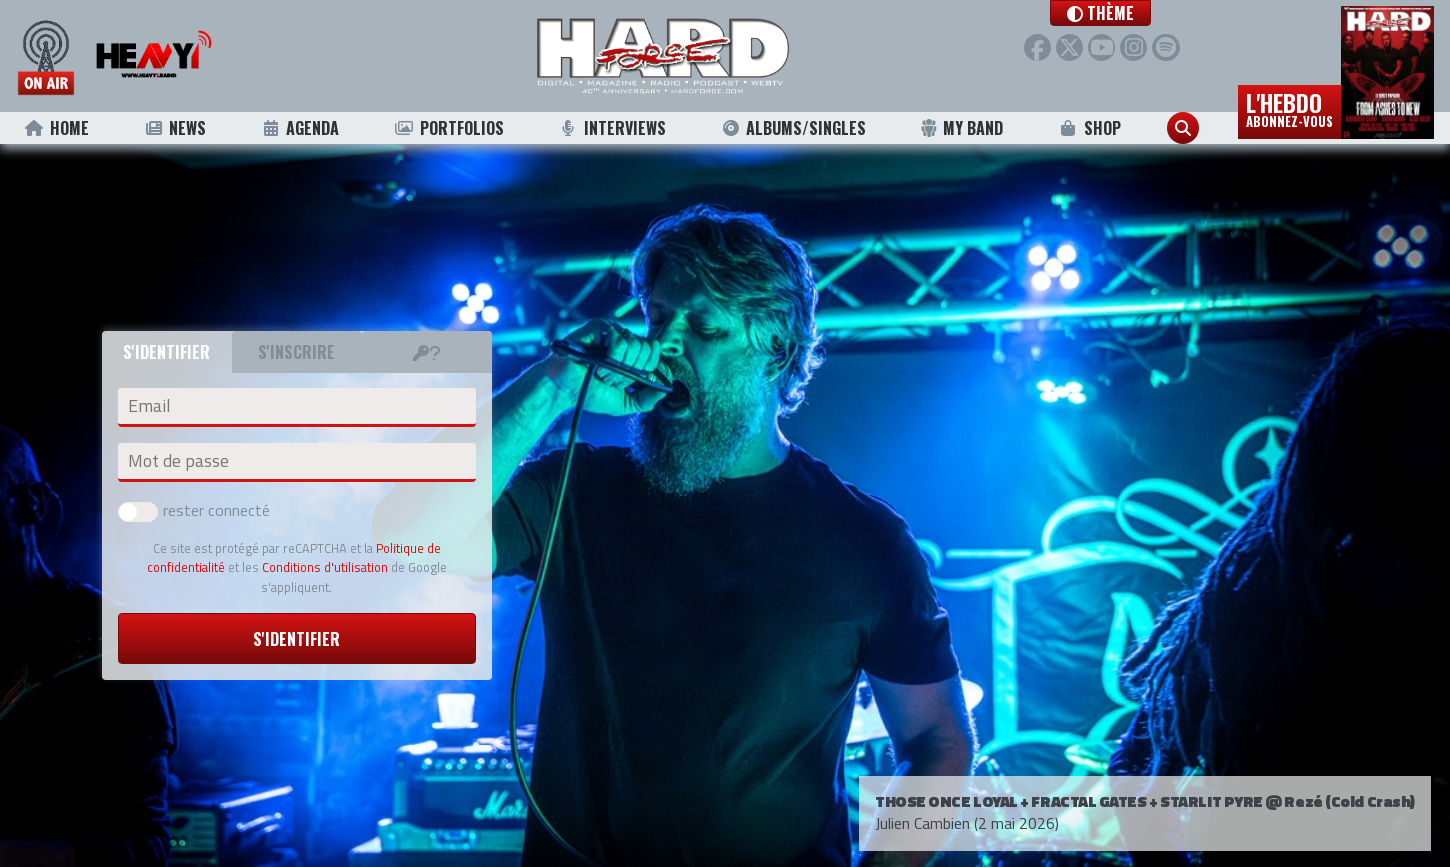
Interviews (612, 128)
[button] (1104, 13)
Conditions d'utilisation (325, 567)
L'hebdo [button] (1289, 108)
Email (149, 406)
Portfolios (449, 128)
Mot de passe (178, 461)
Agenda (299, 128)
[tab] (427, 352)
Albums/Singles (793, 128)
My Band (961, 128)
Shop (1089, 128)
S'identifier (296, 639)
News (174, 128)
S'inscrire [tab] (296, 352)
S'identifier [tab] (166, 352)
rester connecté (194, 510)
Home (56, 128)
